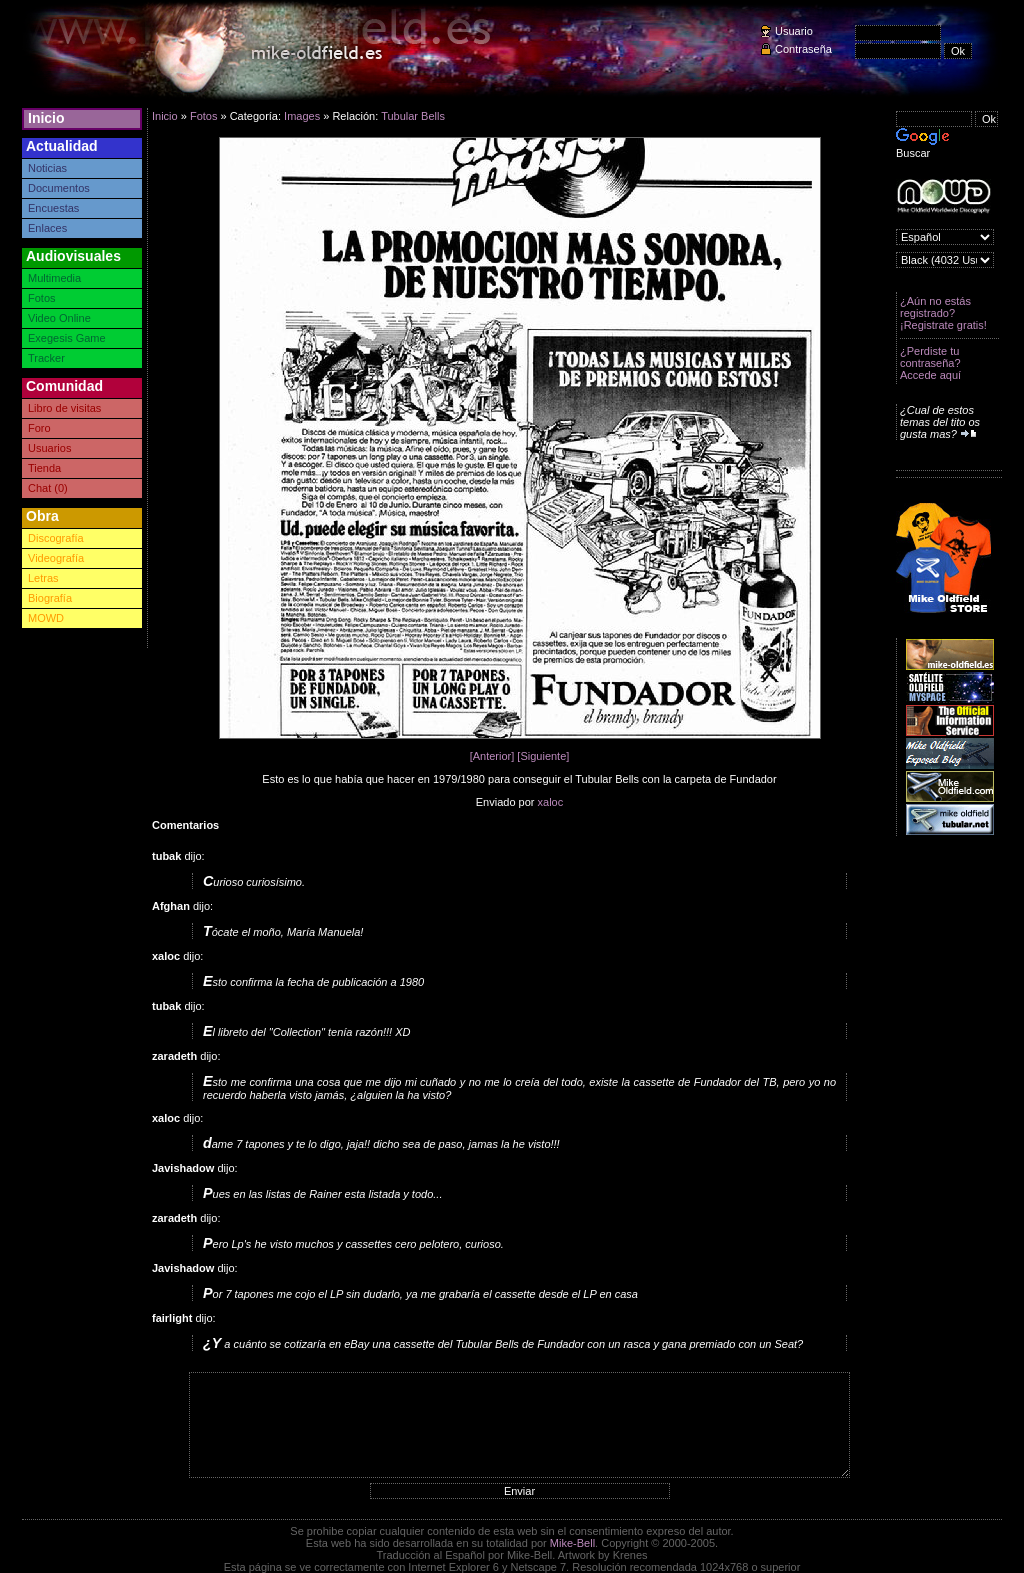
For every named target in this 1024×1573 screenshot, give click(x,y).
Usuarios (49, 448)
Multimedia (54, 278)
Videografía (56, 558)
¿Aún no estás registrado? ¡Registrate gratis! (943, 313)
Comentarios (185, 825)
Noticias (47, 168)
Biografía (50, 598)
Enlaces (47, 228)
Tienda (44, 468)
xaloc (551, 802)
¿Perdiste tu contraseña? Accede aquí (930, 363)
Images (302, 116)
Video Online (59, 318)
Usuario (794, 31)
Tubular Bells (413, 116)
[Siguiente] (543, 756)
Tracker (46, 358)
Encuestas (53, 208)
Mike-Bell (572, 1543)
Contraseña (803, 49)
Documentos (59, 188)
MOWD (46, 618)
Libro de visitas (64, 408)
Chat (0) (48, 488)
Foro (39, 428)
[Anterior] (492, 756)
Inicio (46, 118)
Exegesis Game (67, 338)
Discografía (56, 538)
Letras (43, 578)
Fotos (42, 298)
